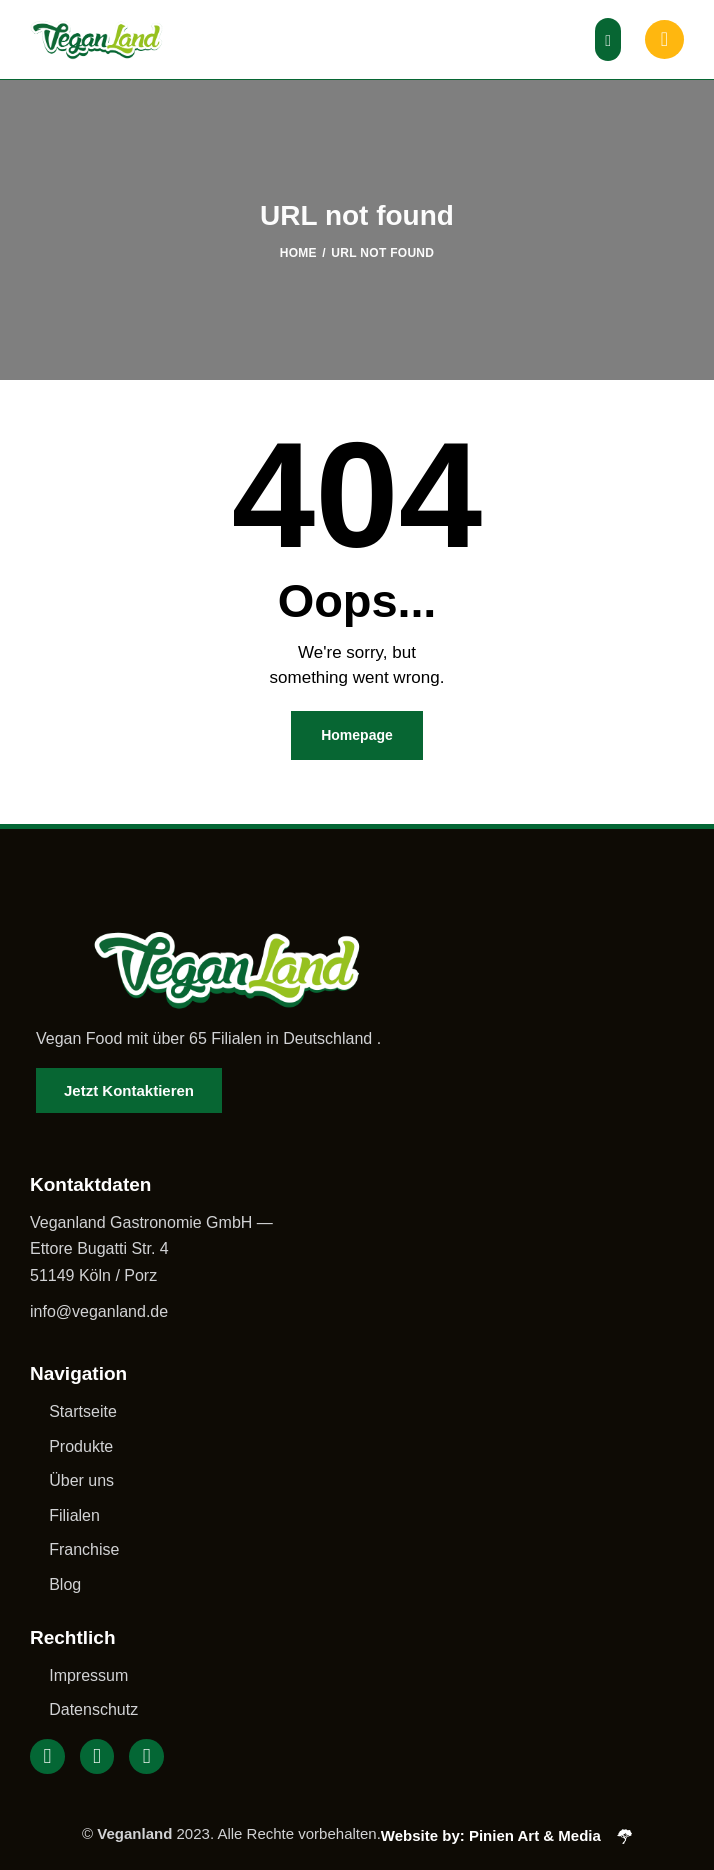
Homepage (357, 735)
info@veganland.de (99, 1311)
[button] (608, 39)
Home (298, 253)
